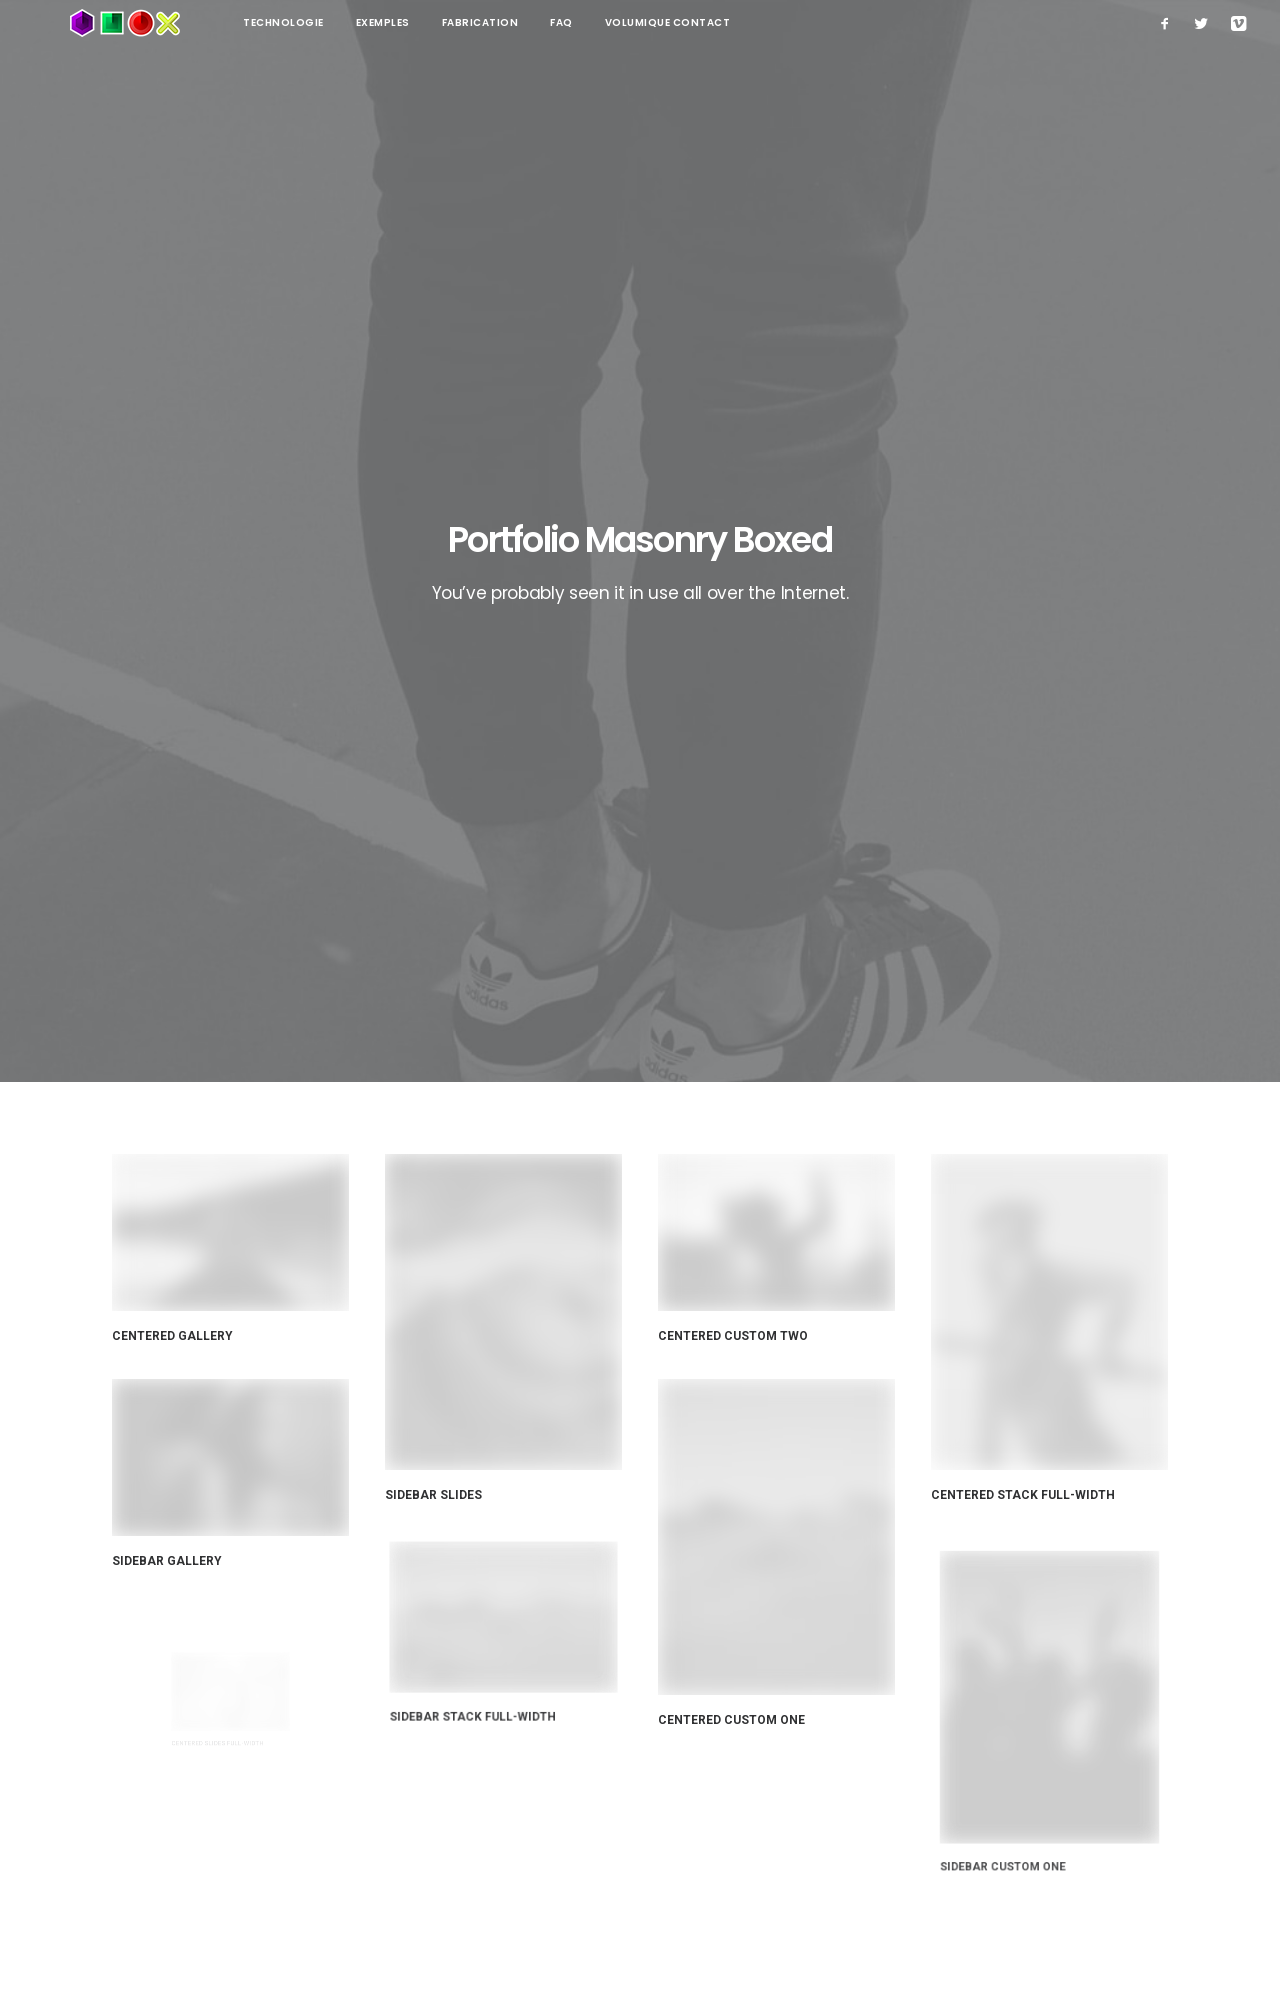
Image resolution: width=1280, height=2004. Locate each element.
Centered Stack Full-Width (1027, 769)
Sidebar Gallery (196, 826)
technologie (211, 22)
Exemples (311, 22)
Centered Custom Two (734, 641)
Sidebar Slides (435, 798)
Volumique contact (596, 22)
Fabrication (408, 22)
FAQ (489, 22)
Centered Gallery (173, 641)
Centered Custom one (752, 948)
